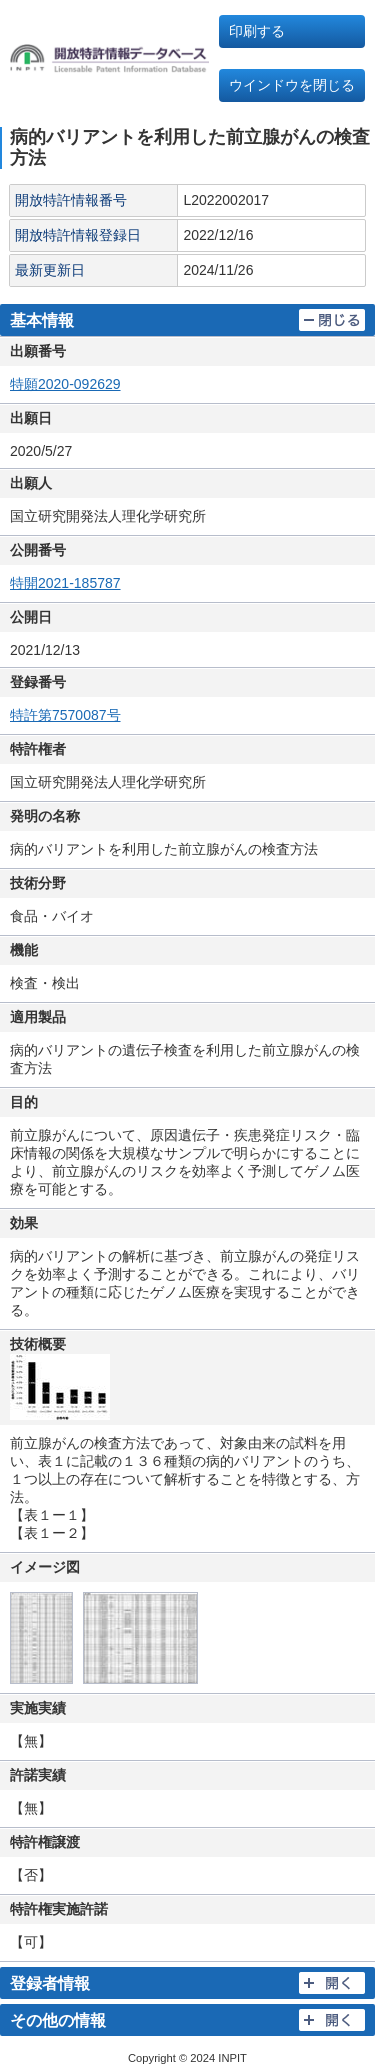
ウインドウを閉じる (292, 85)
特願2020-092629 (65, 384)
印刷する (257, 31)
